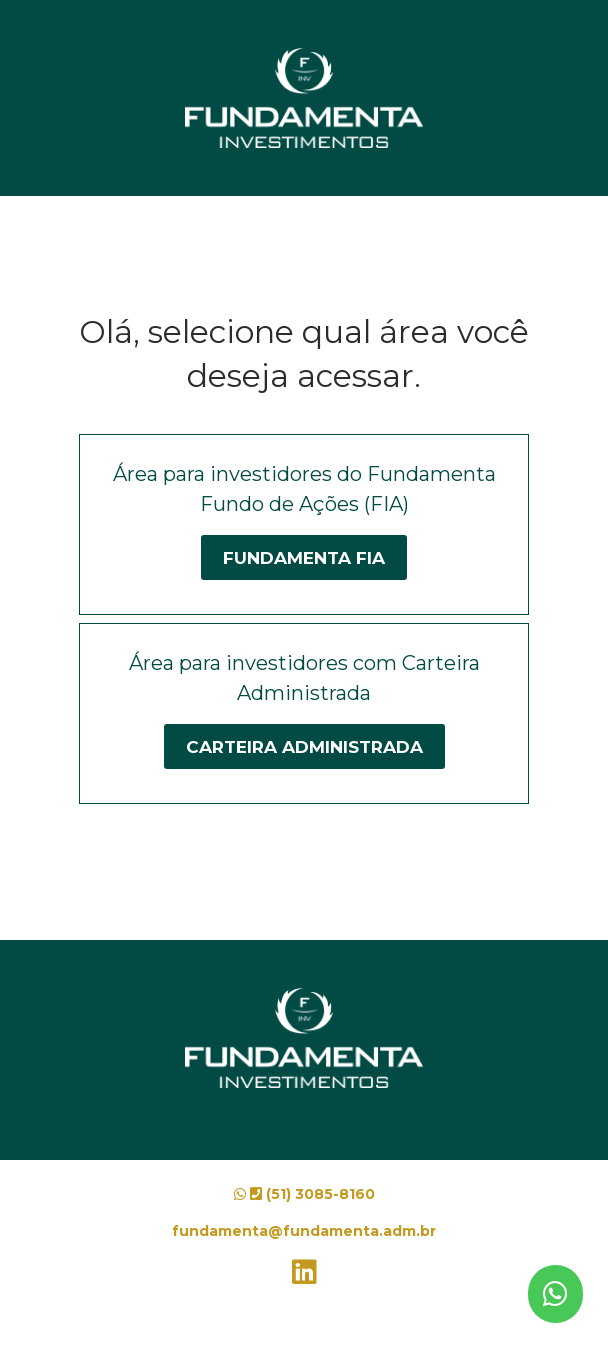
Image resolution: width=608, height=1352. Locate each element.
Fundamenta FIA (304, 557)
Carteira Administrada (304, 746)
